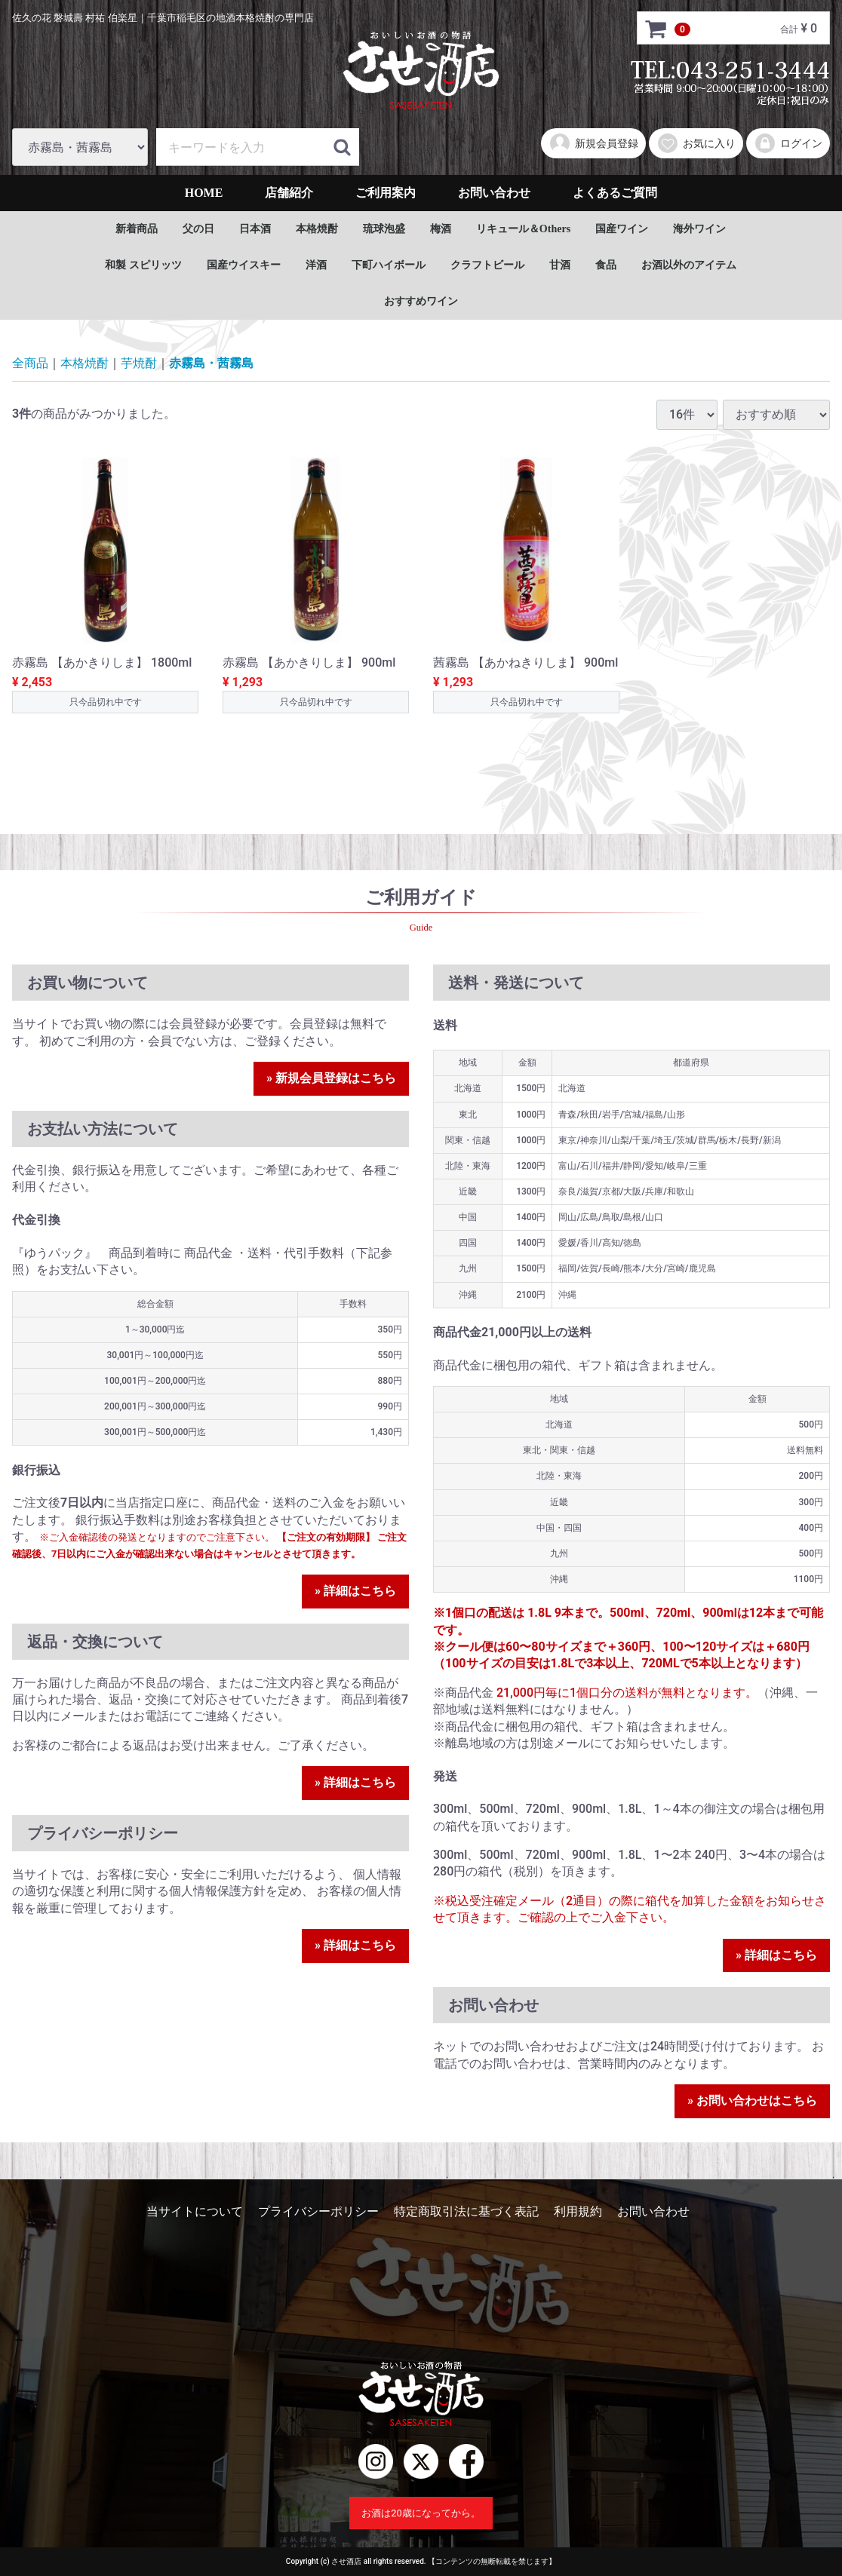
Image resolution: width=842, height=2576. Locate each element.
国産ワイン (621, 229)
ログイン (788, 143)
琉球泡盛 (384, 229)
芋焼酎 (139, 363)
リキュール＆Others (523, 229)
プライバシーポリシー (318, 2211)
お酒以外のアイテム (688, 265)
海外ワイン (699, 229)
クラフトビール (487, 265)
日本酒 (255, 229)
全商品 (30, 363)
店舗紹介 (289, 192)
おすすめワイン (421, 301)
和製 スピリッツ (143, 265)
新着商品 (136, 229)
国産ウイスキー (244, 265)
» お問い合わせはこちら (752, 2100)
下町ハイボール (389, 265)
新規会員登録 (593, 143)
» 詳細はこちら (355, 1591)
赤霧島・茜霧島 (211, 363)
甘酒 (559, 265)
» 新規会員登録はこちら (331, 1078)
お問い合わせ (494, 192)
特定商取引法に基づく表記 (466, 2211)
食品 (605, 265)
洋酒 (316, 265)
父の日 (198, 229)
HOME (204, 192)
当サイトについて (194, 2211)
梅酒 (440, 229)
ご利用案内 (385, 192)
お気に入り (696, 143)
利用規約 (578, 2211)
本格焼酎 (317, 229)
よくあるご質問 (615, 192)
